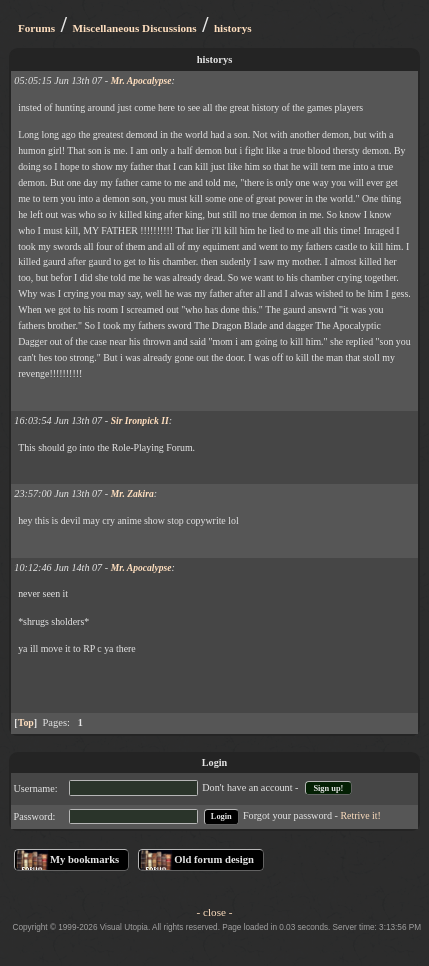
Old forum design (214, 859)
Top (26, 722)
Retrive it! (361, 815)
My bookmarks (84, 859)
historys (233, 28)
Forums (36, 28)
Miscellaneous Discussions (134, 28)
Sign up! (328, 788)
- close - (215, 912)
